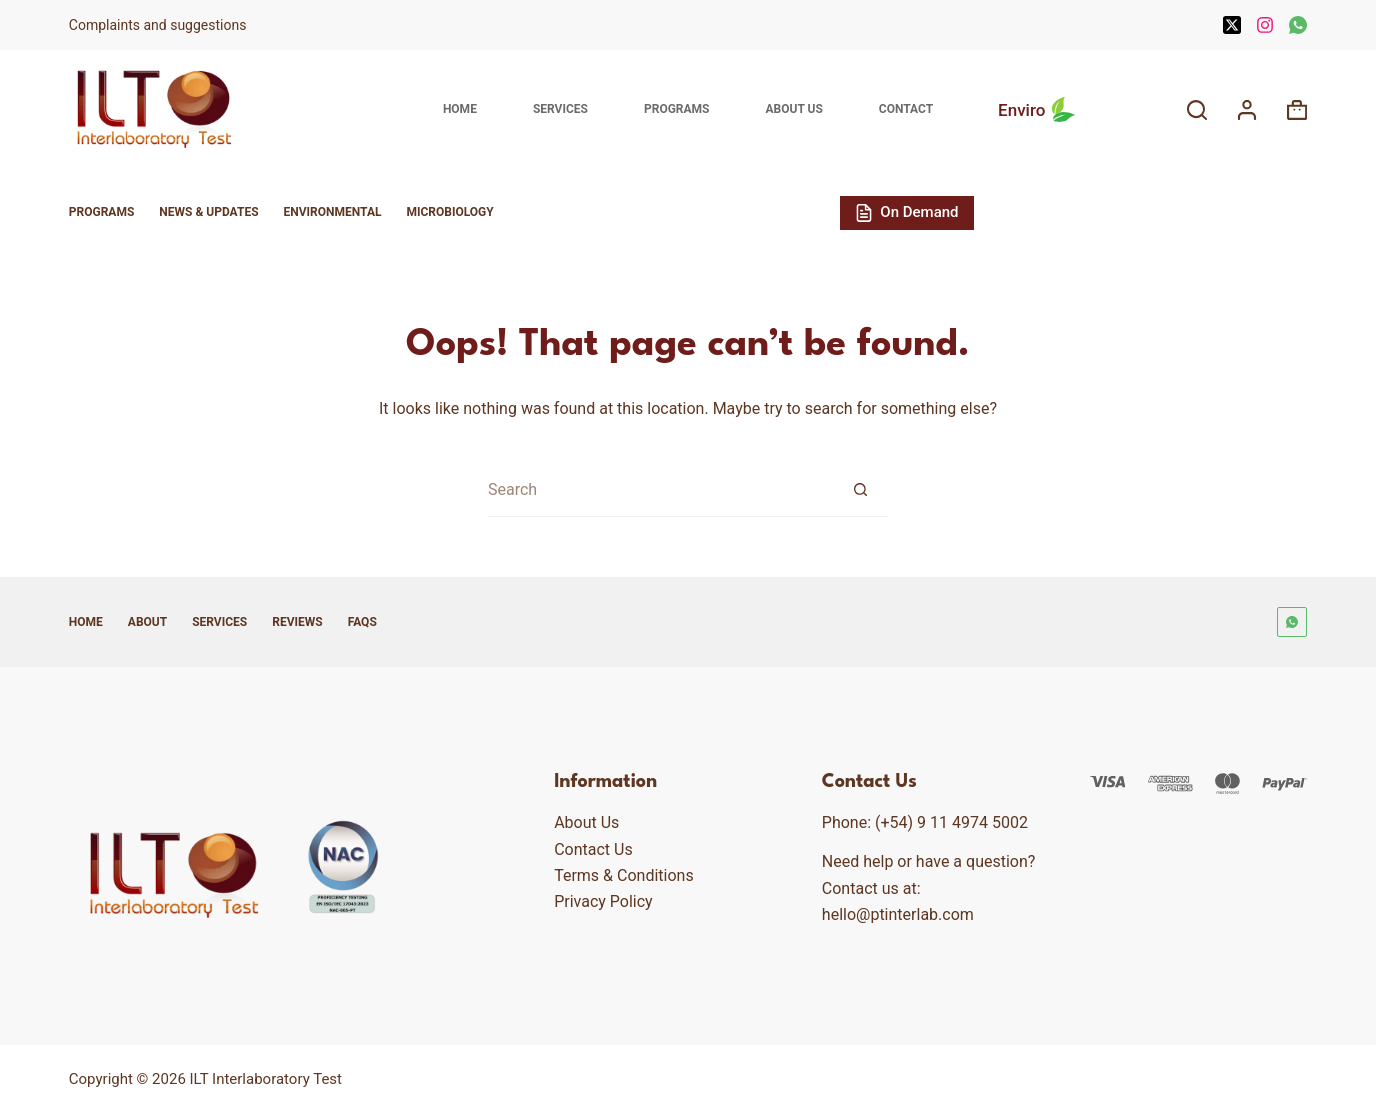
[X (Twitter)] (1232, 25)
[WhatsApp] (1298, 25)
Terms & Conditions (624, 875)
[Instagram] (1265, 25)
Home (460, 109)
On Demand (907, 212)
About (147, 622)
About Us (793, 109)
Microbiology (449, 212)
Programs (677, 109)
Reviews (297, 622)
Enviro (1039, 110)
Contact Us (593, 849)
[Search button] (860, 489)
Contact (906, 109)
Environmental (333, 212)
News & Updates (208, 212)
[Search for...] (660, 489)
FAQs (362, 622)
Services (560, 109)
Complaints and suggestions (159, 25)
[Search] (1197, 110)
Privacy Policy (603, 901)
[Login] (1247, 110)
